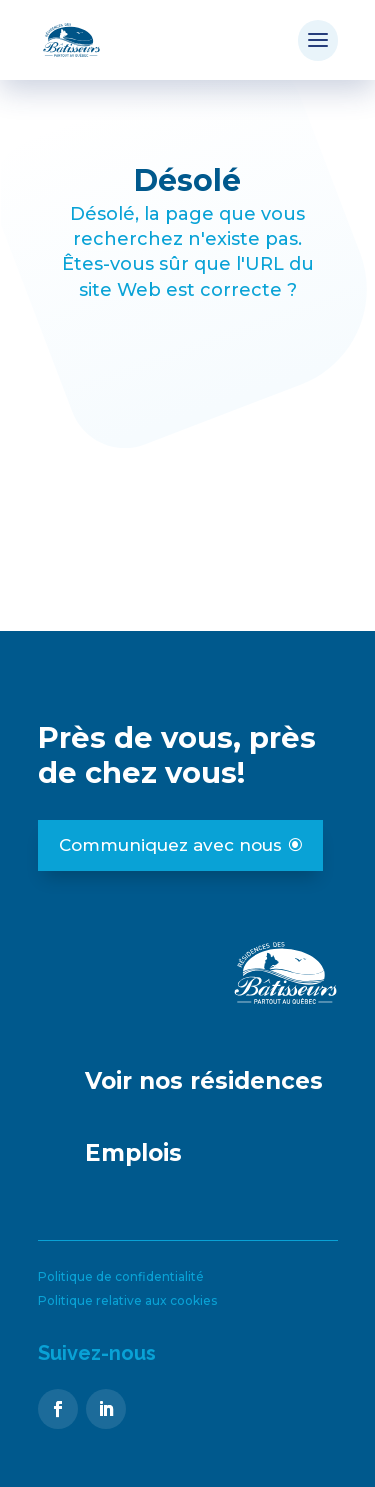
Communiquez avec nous (170, 845)
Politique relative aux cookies (127, 1300)
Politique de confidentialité (121, 1276)
